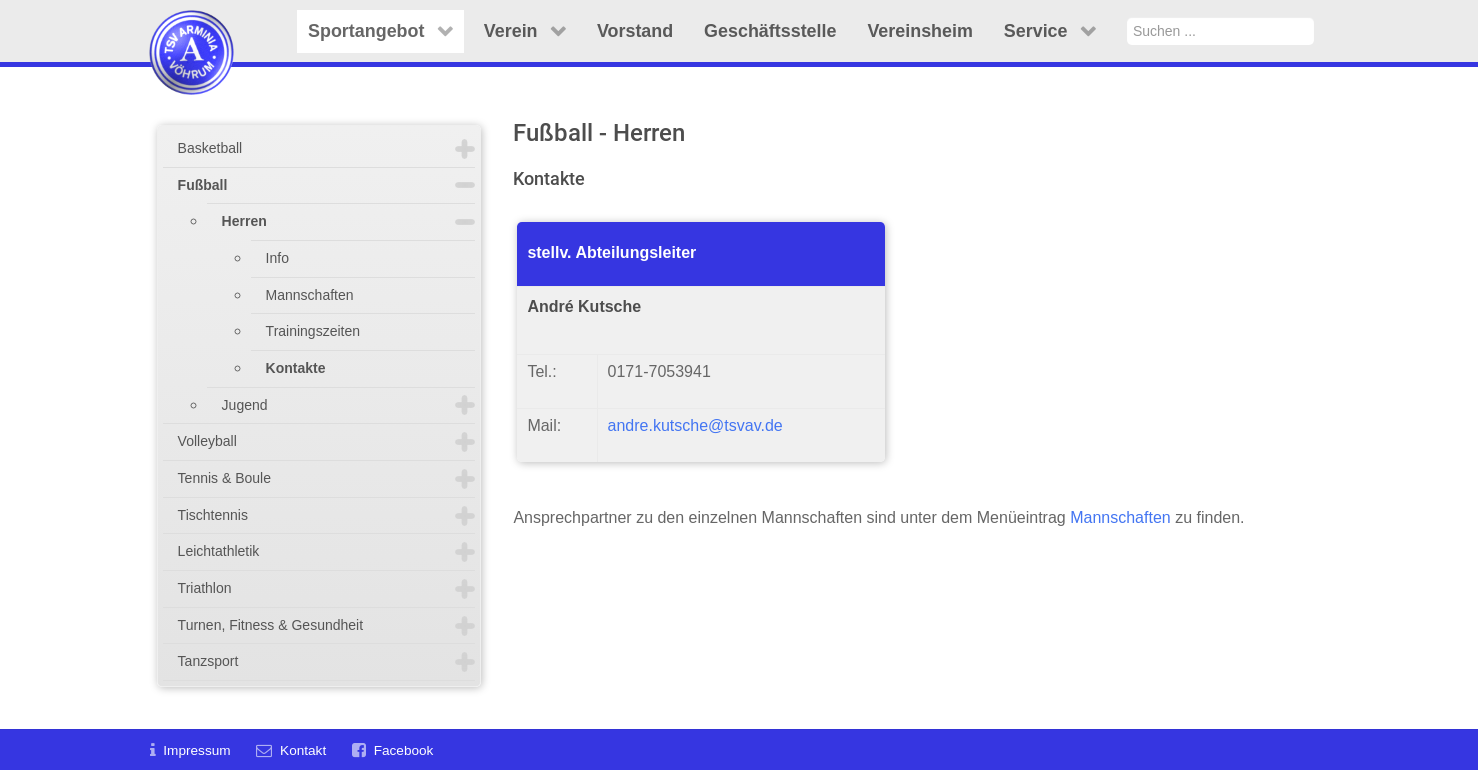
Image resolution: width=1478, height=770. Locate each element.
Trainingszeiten (313, 331)
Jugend (245, 405)
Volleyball (207, 441)
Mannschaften (310, 295)
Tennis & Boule (224, 478)
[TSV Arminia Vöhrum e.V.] (191, 27)
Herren (244, 221)
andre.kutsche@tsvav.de (695, 425)
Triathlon (205, 588)
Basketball (210, 148)
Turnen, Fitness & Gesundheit (270, 625)
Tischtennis (213, 515)
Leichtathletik (219, 551)
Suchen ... (1127, 17)
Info (277, 258)
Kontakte (296, 368)
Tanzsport (208, 661)
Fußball (203, 185)
